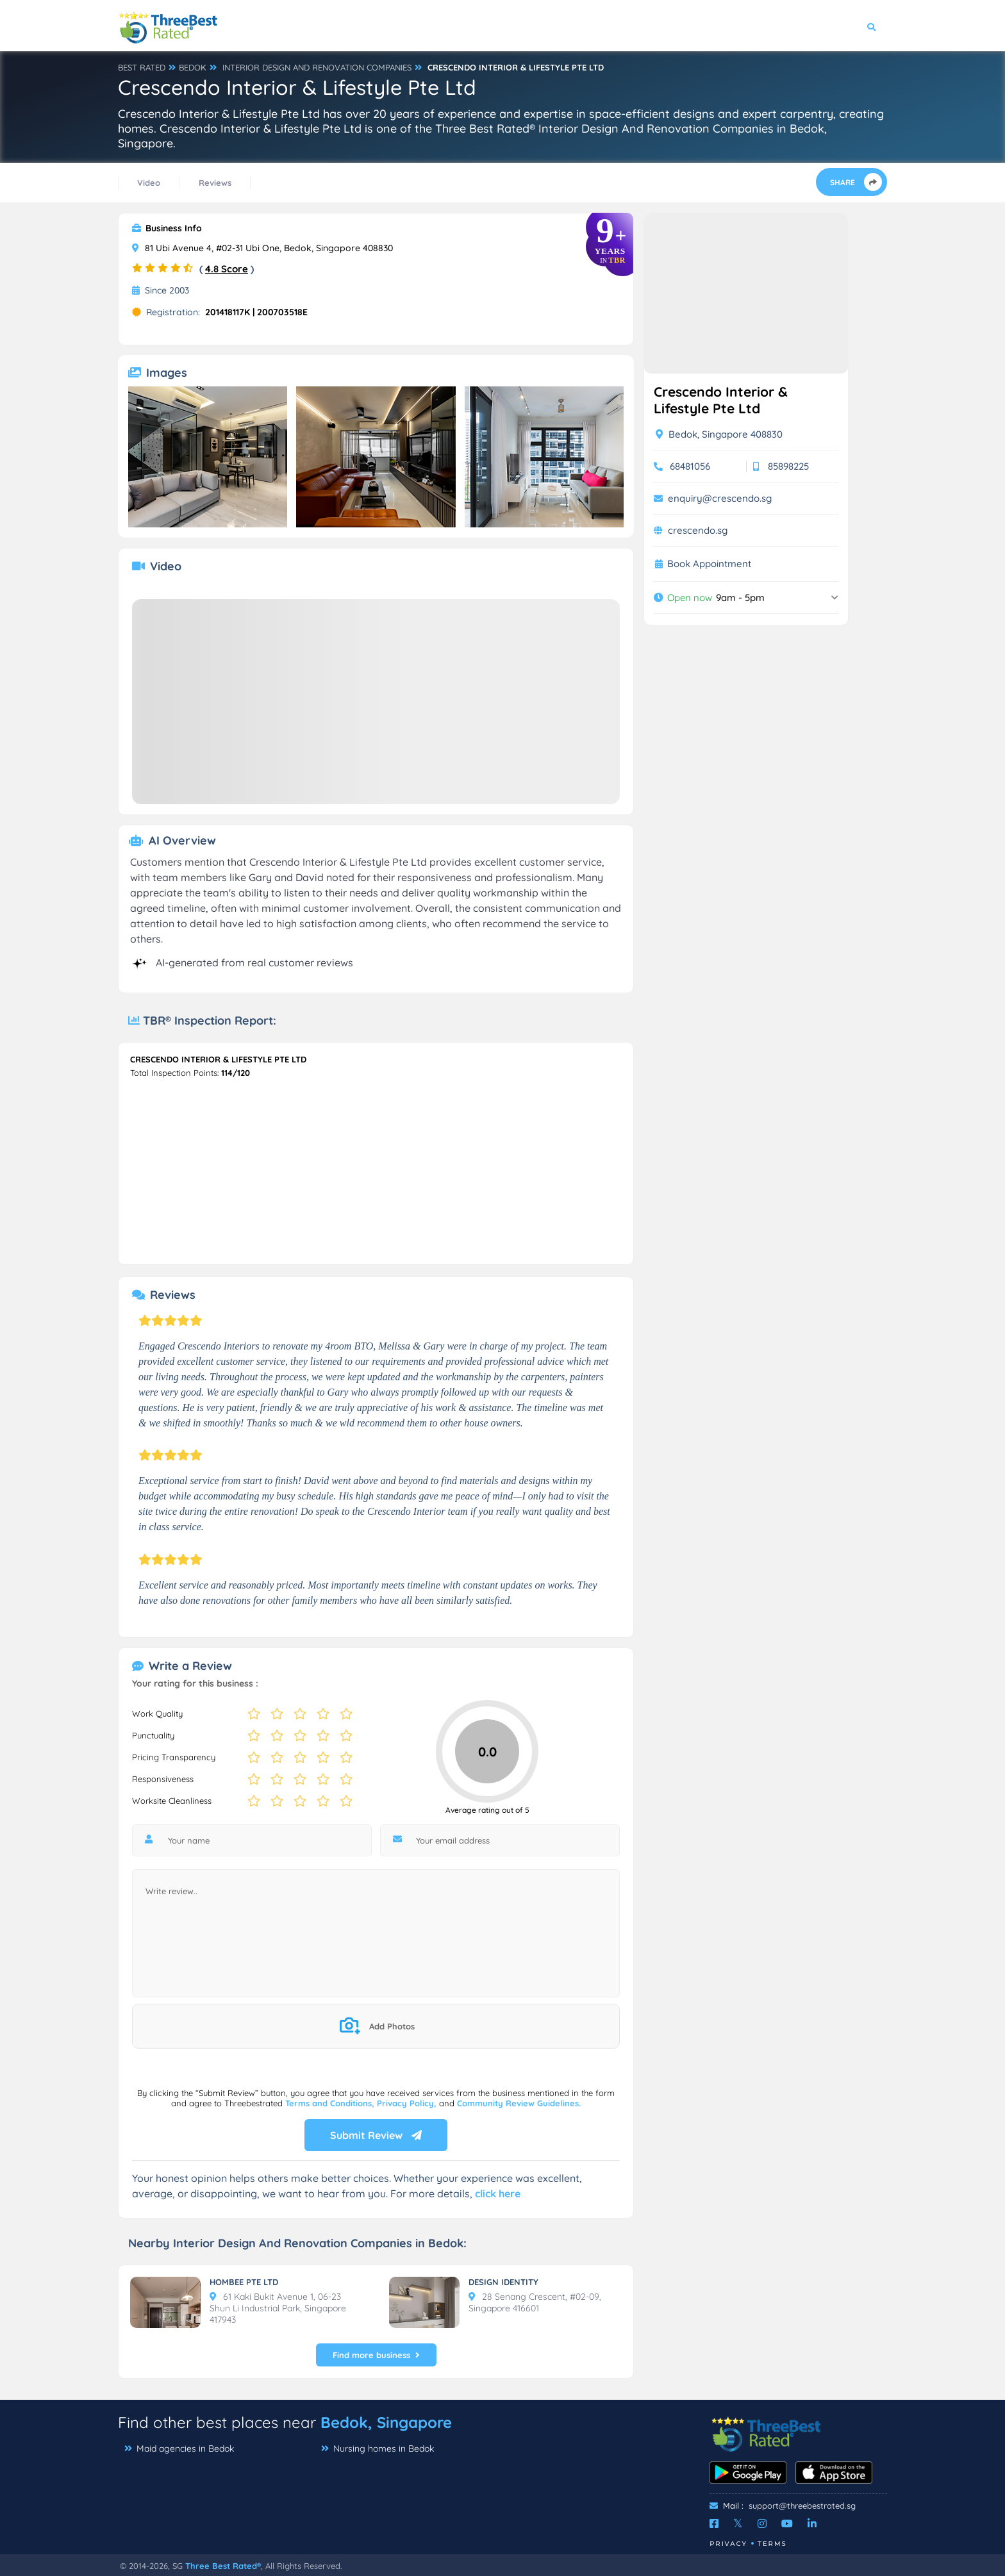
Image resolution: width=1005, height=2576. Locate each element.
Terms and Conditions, (331, 2103)
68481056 (690, 466)
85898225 (788, 466)
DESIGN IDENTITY (503, 2282)
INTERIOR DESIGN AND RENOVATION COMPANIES (316, 67)
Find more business (376, 2355)
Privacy (728, 2543)
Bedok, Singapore (386, 2422)
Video (148, 183)
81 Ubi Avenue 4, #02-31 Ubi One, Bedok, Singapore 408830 (262, 248)
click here (497, 2193)
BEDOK (192, 67)
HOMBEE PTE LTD (244, 2282)
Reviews (215, 183)
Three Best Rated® (223, 2566)
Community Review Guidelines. (519, 2103)
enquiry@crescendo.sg (720, 498)
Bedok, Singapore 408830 (719, 434)
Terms (772, 2543)
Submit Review (376, 2135)
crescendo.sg (697, 530)
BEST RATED (141, 67)
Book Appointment (709, 564)
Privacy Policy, (408, 2103)
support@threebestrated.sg (802, 2505)
